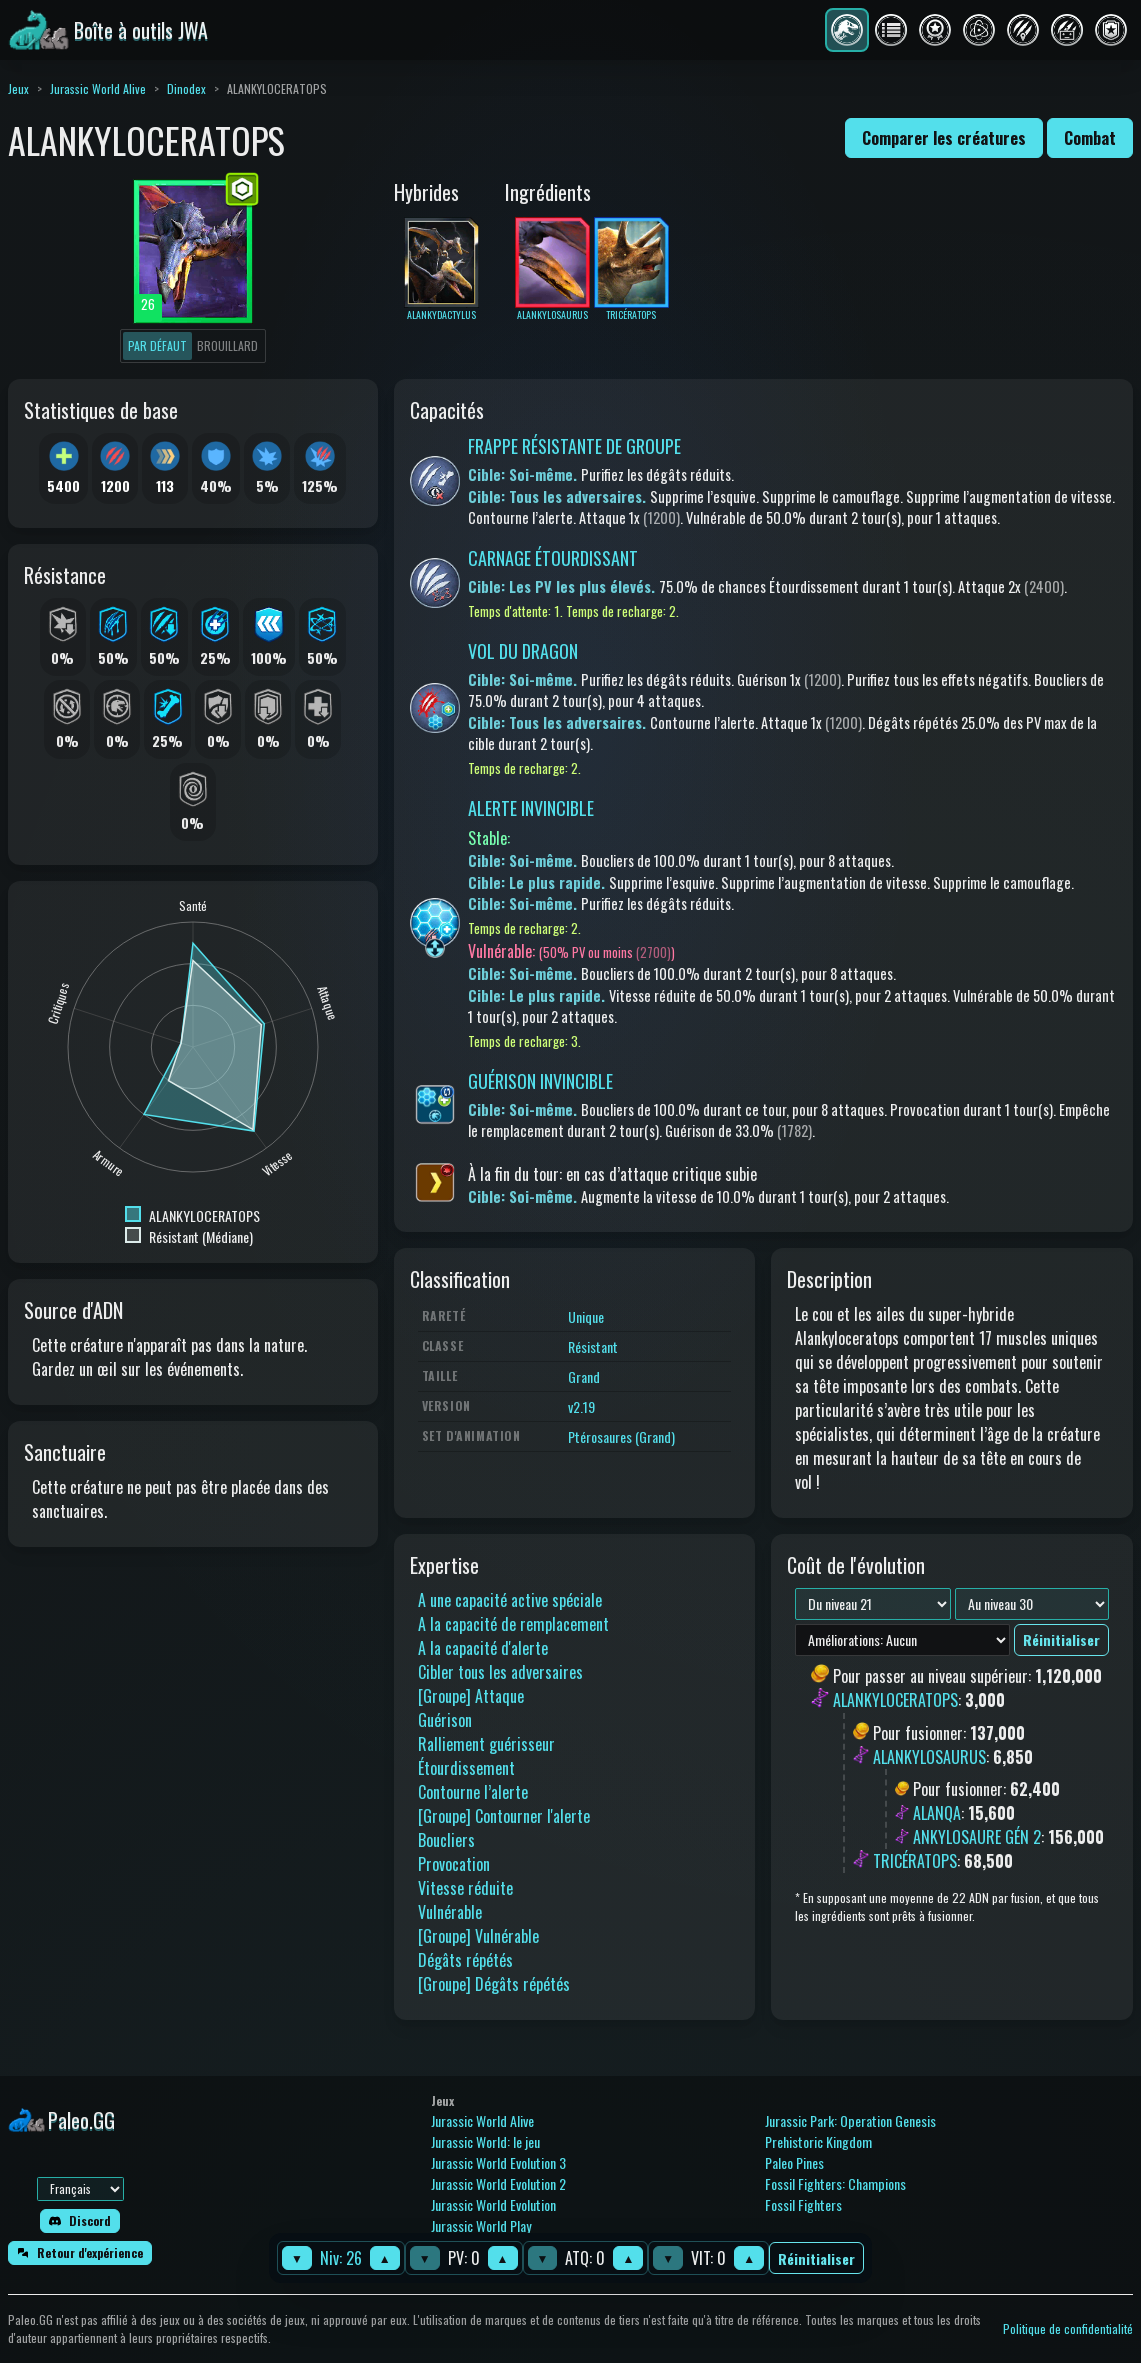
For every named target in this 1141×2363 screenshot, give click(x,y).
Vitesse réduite (465, 1888)
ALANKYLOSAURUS (929, 1757)
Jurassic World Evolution (493, 2204)
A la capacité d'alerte (483, 1648)
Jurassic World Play (481, 2225)
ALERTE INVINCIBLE (531, 808)
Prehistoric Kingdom (818, 2141)
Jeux (18, 88)
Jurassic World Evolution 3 (498, 2162)
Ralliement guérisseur (486, 1744)
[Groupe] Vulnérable (478, 1936)
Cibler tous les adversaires (500, 1672)
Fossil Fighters (803, 2204)
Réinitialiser (816, 2258)
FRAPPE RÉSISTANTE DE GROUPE (574, 446)
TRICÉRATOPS (915, 1861)
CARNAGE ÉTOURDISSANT (553, 558)
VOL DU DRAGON (523, 651)
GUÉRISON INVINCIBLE (540, 1081)
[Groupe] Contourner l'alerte (504, 1816)
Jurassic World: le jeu (485, 2141)
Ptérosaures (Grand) (621, 1436)
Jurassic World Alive (98, 88)
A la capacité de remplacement (513, 1624)
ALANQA (937, 1813)
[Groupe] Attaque (471, 1696)
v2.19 (581, 1406)
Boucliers (446, 1840)
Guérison (445, 1720)
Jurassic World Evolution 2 (498, 2183)
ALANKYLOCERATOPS (895, 1701)
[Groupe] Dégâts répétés (494, 1984)
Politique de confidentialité (1068, 2328)
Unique (586, 1316)
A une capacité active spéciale (510, 1600)
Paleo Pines (794, 2162)
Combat (1090, 138)
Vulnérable (450, 1912)
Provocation (454, 1864)
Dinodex (186, 88)
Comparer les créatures (944, 138)
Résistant (593, 1346)
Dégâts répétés (465, 1960)
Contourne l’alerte (473, 1792)
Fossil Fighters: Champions (835, 2183)
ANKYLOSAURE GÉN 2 (977, 1837)
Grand (584, 1376)
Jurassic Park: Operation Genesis (850, 2120)
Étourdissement (466, 1768)
